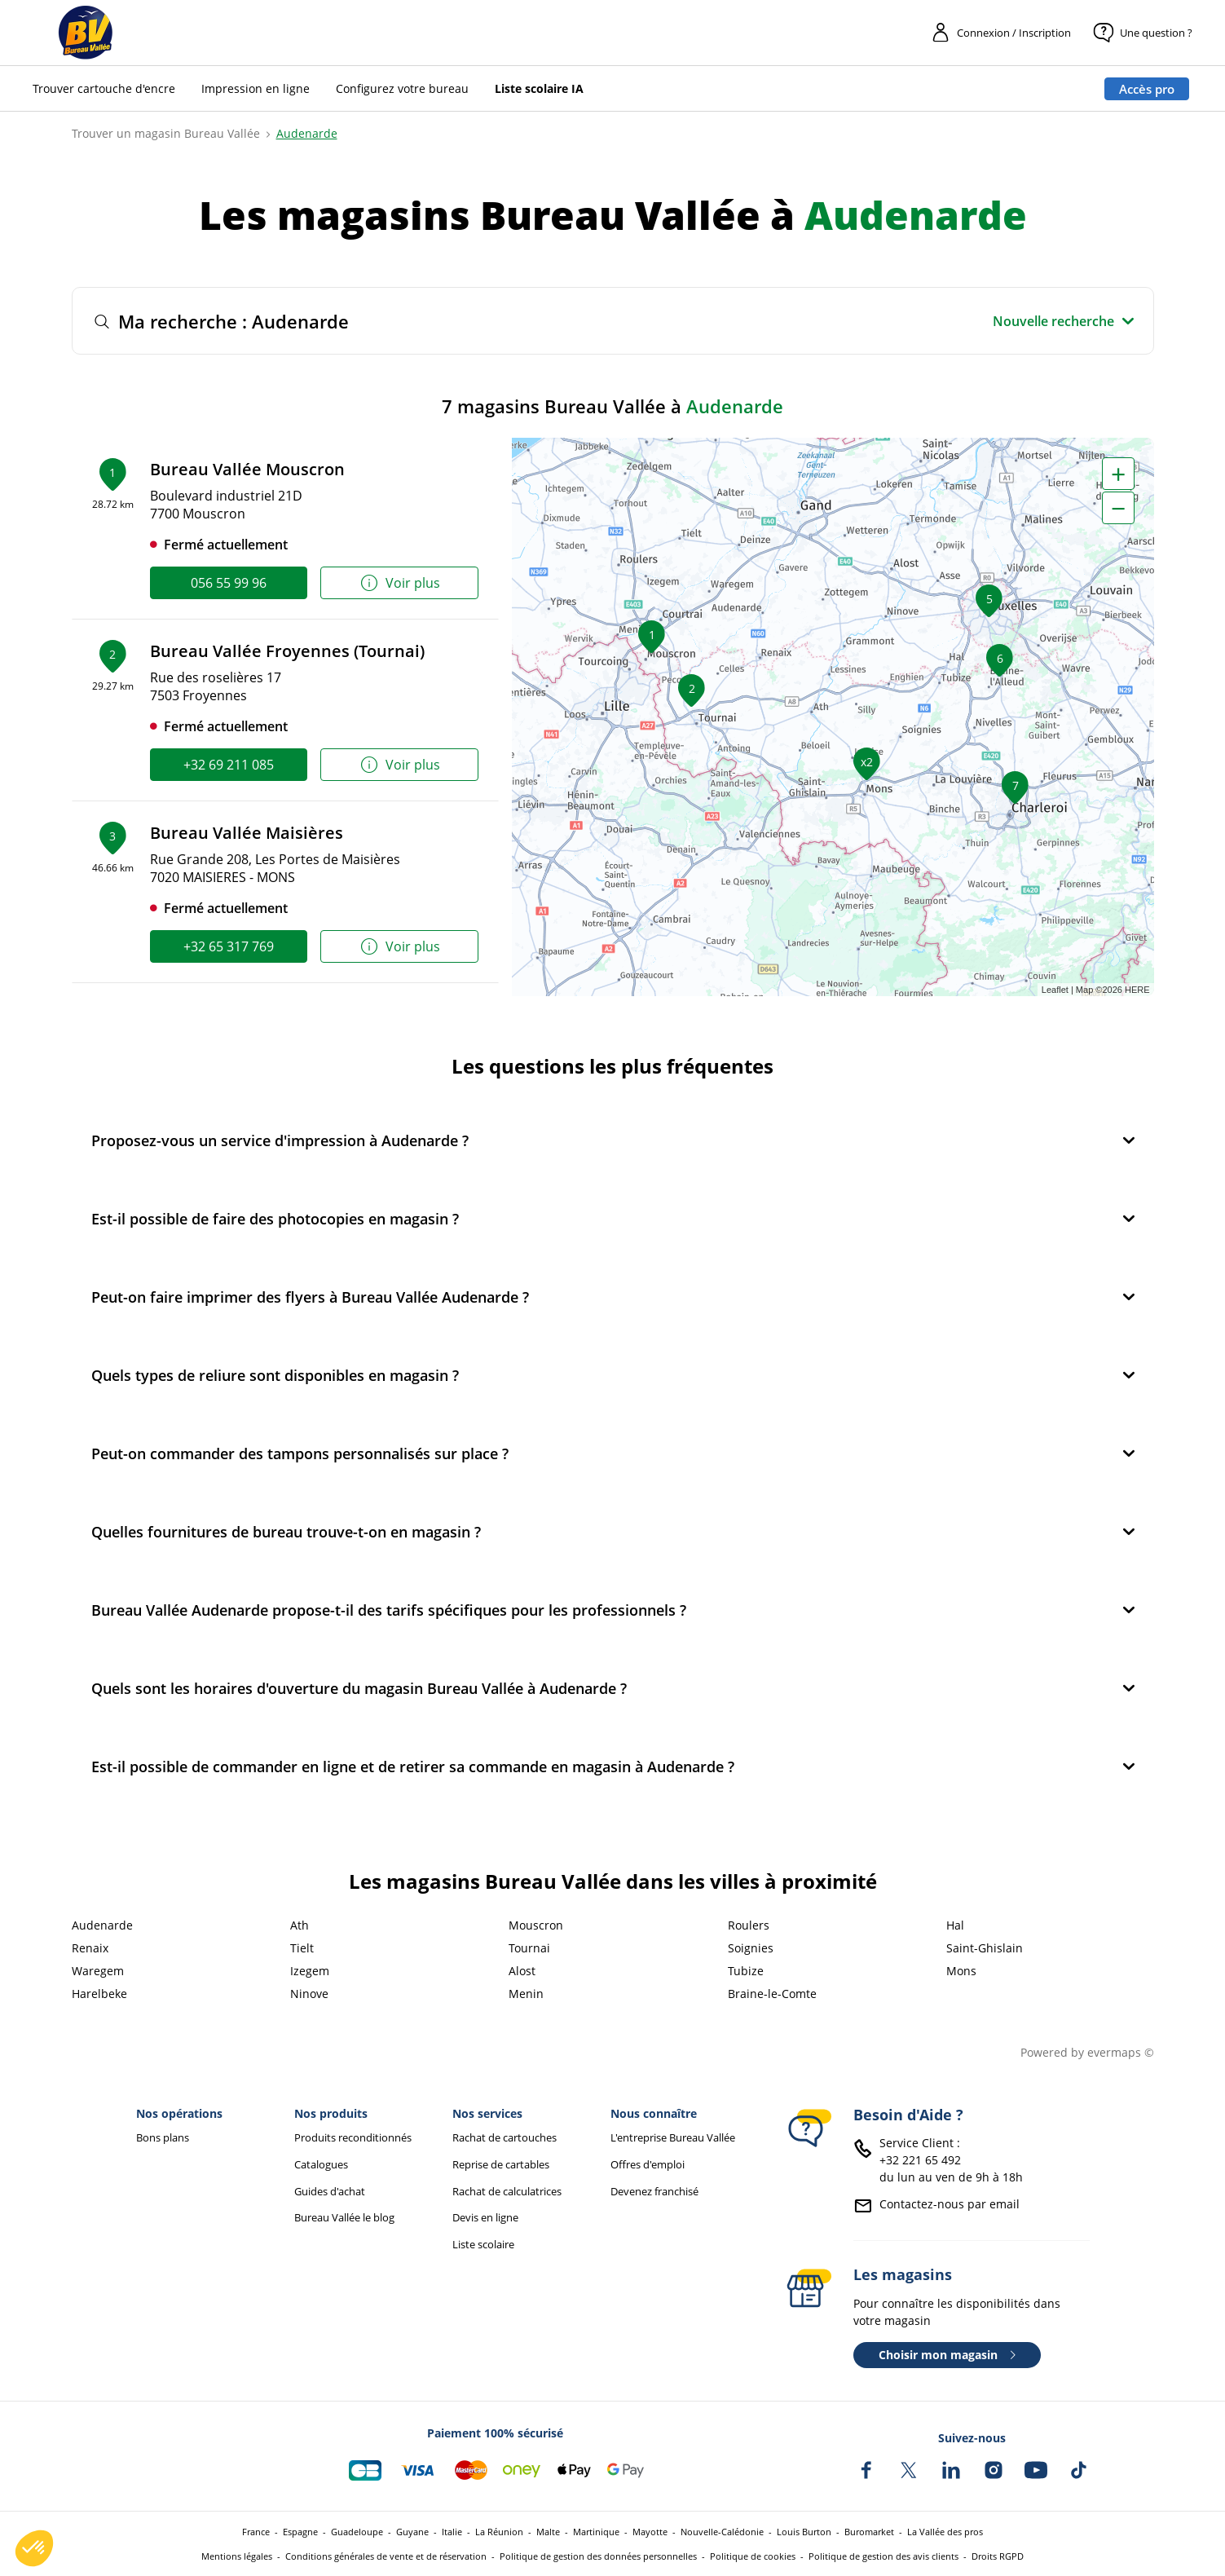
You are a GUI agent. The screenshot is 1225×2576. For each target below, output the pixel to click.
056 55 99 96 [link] (229, 583)
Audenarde (306, 133)
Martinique (596, 2531)
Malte (548, 2531)
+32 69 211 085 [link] (228, 765)
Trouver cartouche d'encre (104, 88)
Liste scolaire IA (539, 88)
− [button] (1118, 508)
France (256, 2531)
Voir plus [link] (399, 583)
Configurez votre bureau (402, 88)
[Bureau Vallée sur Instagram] (993, 2470)
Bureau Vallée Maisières (246, 833)
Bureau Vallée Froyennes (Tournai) (287, 651)
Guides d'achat (329, 2192)
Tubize (746, 1970)
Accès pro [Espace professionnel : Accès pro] (1146, 89)
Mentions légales (236, 2556)
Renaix (90, 1948)
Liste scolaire (483, 2245)
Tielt (302, 1948)
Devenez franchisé (654, 2192)
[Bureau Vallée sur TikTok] (1078, 2470)
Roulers (748, 1925)
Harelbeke (99, 1993)
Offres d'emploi (647, 2165)
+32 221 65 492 (920, 2160)
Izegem (309, 1970)
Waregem (98, 1970)
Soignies (750, 1948)
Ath (299, 1925)
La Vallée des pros (945, 2531)
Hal (955, 1925)
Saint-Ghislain (984, 1948)
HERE (1137, 990)
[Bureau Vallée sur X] (908, 2470)
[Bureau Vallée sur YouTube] (1036, 2470)
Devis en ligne (485, 2218)
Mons (961, 1970)
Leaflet (1055, 990)
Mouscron (536, 1925)
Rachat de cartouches (504, 2138)
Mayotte (650, 2531)
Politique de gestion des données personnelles (598, 2556)
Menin (526, 1993)
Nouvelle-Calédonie (722, 2531)
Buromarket (869, 2531)
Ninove (309, 1993)
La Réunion (499, 2531)
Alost (522, 1970)
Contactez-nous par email (949, 2204)
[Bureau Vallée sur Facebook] (866, 2470)
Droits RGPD (998, 2556)
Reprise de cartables (500, 2165)
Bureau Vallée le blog (344, 2218)
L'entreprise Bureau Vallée (672, 2138)
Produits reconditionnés (353, 2138)
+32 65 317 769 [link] (228, 946)
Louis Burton (804, 2531)
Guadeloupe (357, 2531)
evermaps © (1120, 2052)
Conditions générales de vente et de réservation (386, 2556)
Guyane (412, 2531)
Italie (452, 2531)
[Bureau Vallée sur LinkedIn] (951, 2470)
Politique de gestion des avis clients (883, 2556)
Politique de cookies (752, 2556)
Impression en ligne (255, 88)
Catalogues (321, 2165)
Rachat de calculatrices (507, 2192)
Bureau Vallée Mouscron (247, 469)
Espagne (300, 2531)
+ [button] (1118, 473)
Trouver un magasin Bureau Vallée (166, 133)
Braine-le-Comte (772, 1993)
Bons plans (162, 2138)
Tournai (529, 1948)
